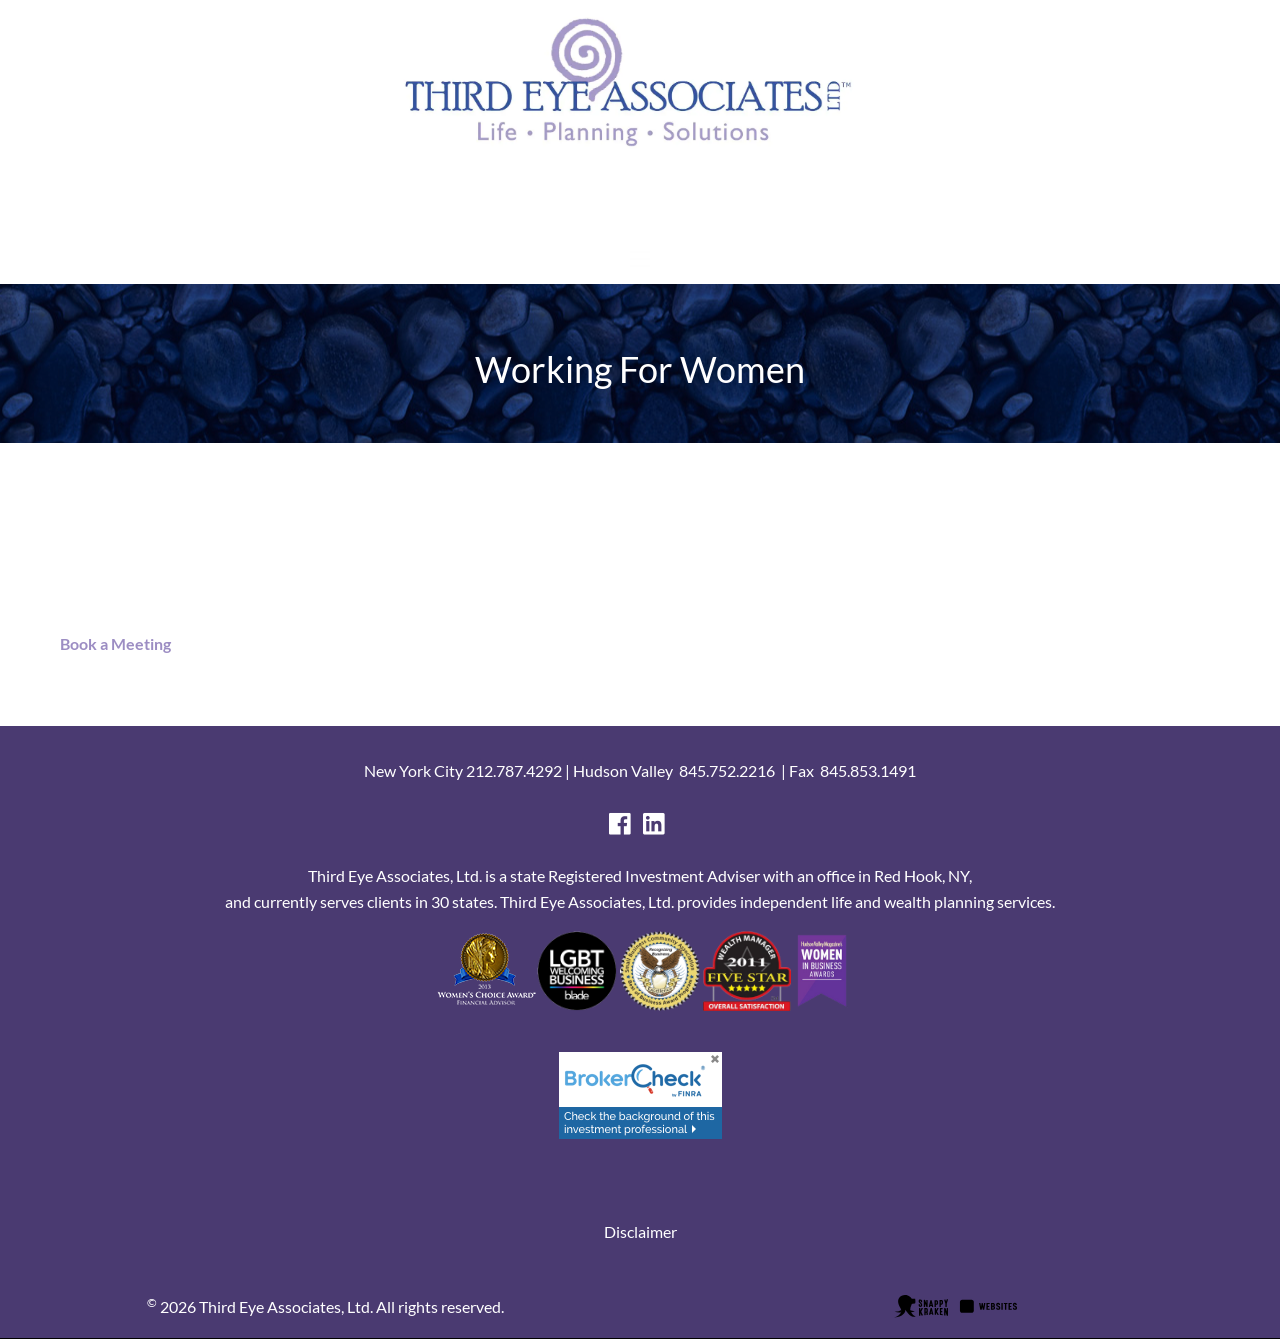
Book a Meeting (111, 643)
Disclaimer (640, 1231)
